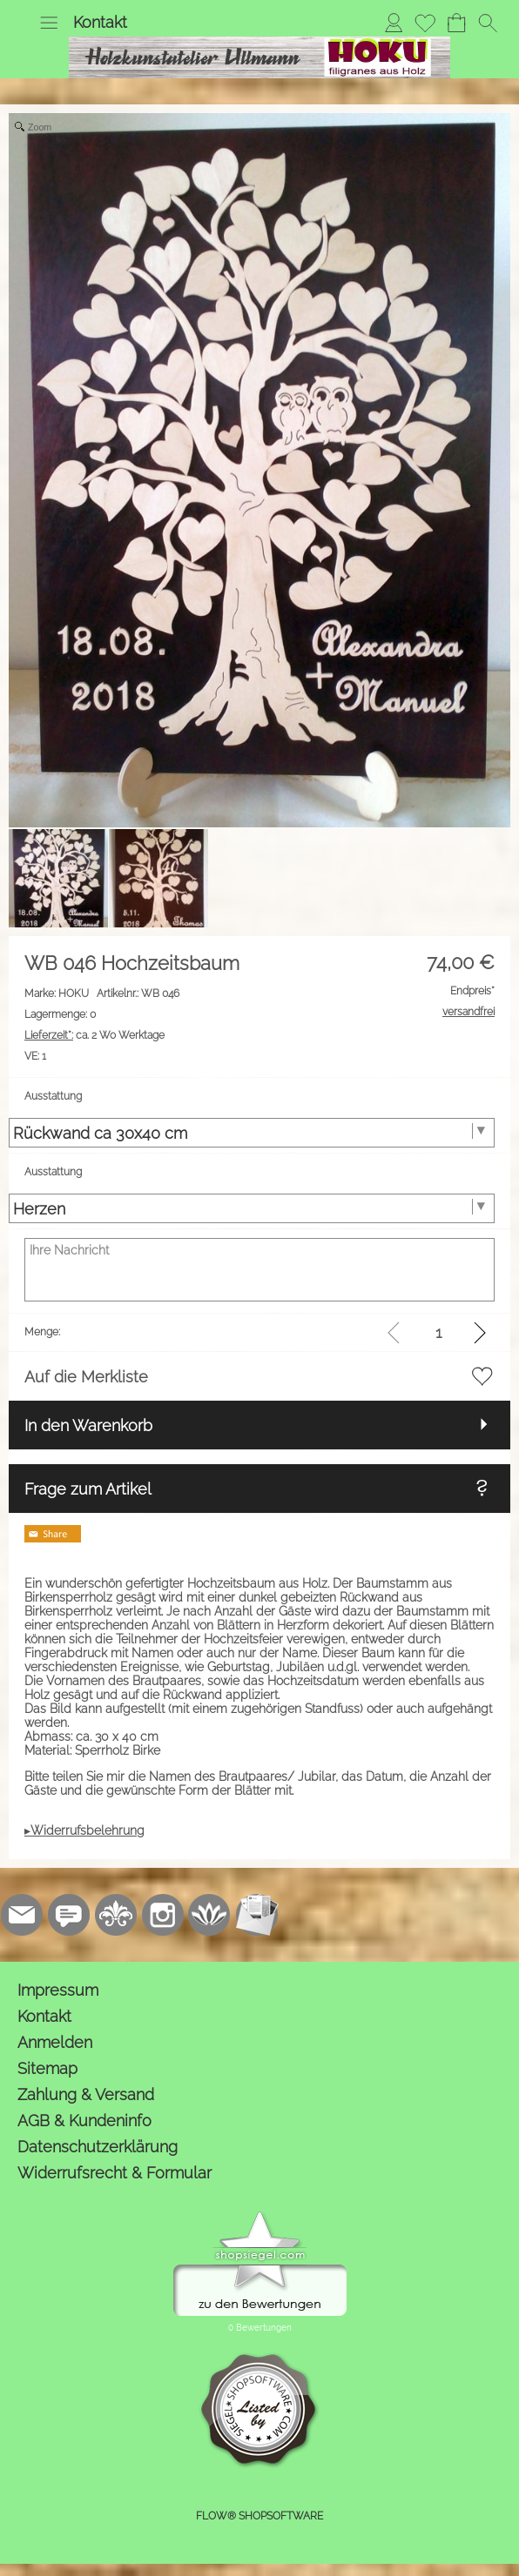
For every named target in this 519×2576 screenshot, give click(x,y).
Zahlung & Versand (85, 2094)
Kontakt (100, 22)
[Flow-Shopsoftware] (210, 1915)
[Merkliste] (425, 22)
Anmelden (54, 2042)
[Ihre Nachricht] (259, 1269)
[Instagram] (163, 1915)
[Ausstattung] (252, 1133)
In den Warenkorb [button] (88, 1425)
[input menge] (438, 1332)
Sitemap (47, 2068)
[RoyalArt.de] (116, 1915)
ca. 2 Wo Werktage (94, 1035)
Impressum (57, 1990)
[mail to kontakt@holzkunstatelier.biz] (22, 1915)
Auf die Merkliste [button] (86, 1377)
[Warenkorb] (456, 22)
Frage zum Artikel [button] (88, 1489)
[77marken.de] (69, 1915)
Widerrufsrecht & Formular (114, 2173)
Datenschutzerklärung (97, 2147)
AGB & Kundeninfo (84, 2120)
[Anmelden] (393, 22)
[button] (49, 22)
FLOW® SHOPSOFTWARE (259, 2516)
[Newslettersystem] (257, 1915)
